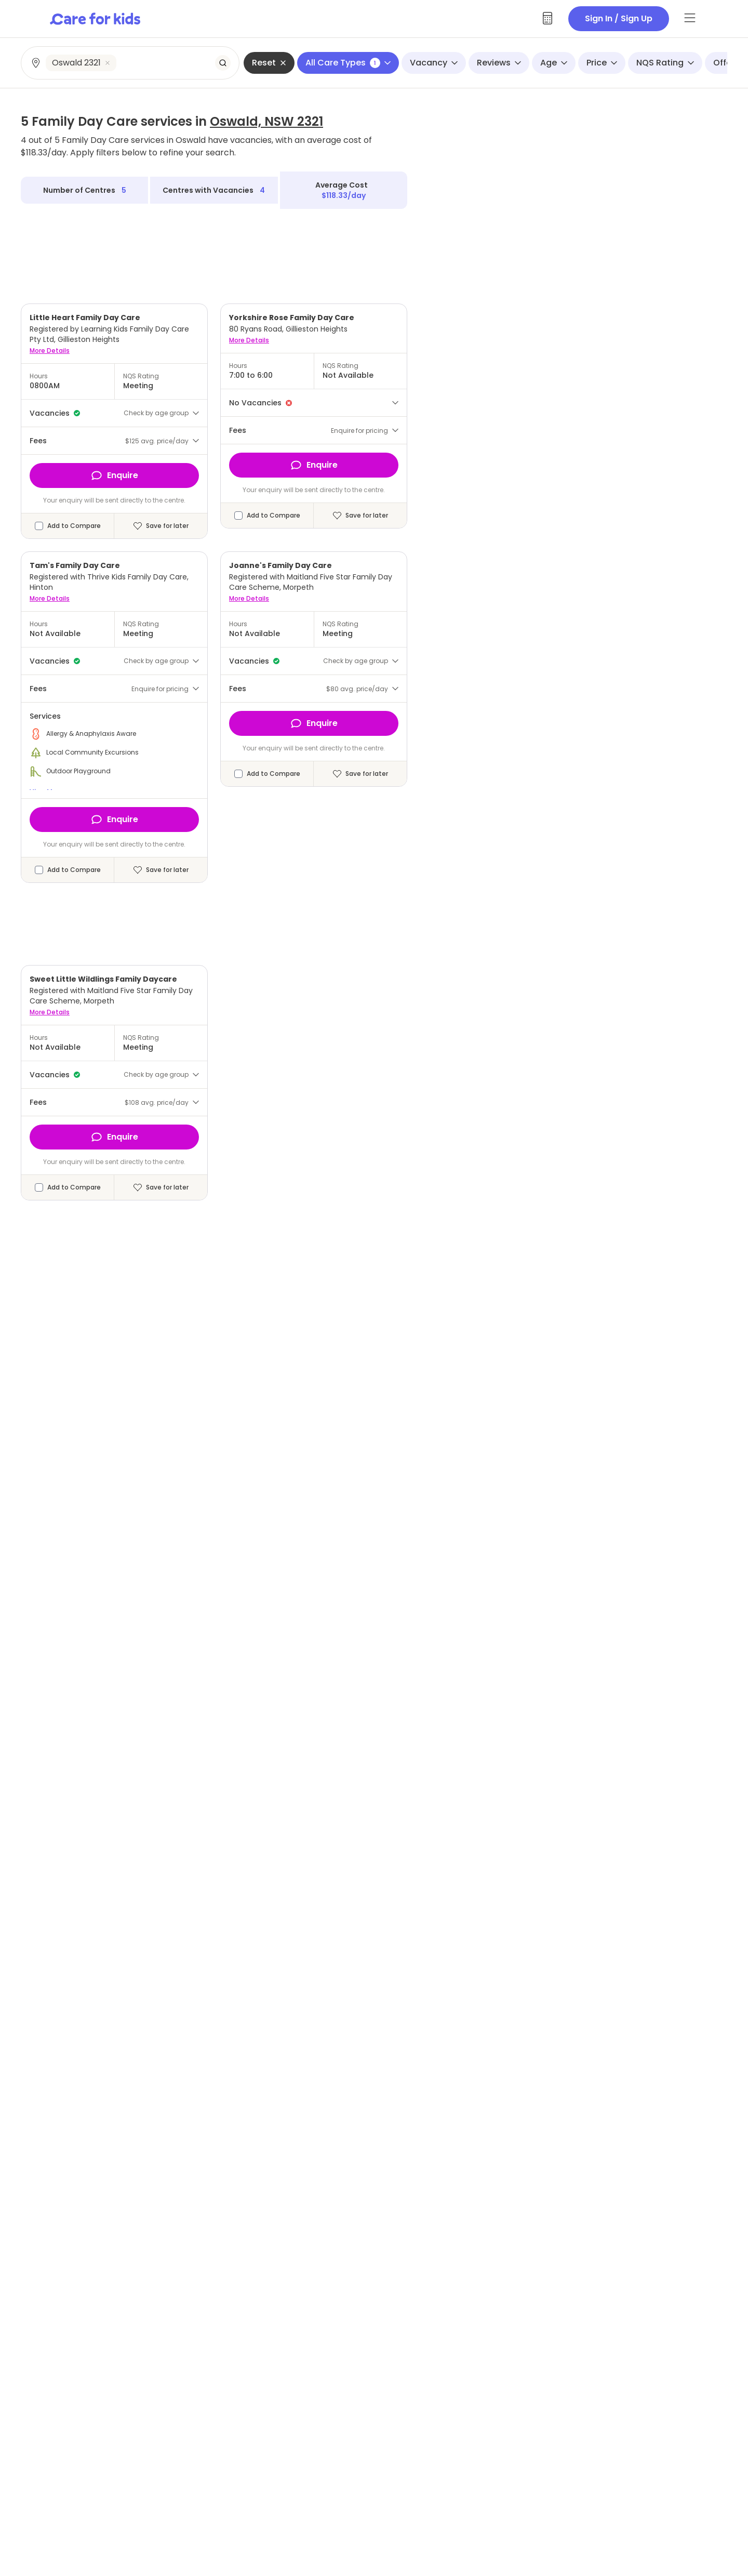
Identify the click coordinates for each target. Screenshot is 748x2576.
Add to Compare (74, 526)
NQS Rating (665, 63)
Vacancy (434, 63)
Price (601, 63)
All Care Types (348, 63)
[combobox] (130, 63)
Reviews (499, 63)
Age (553, 63)
